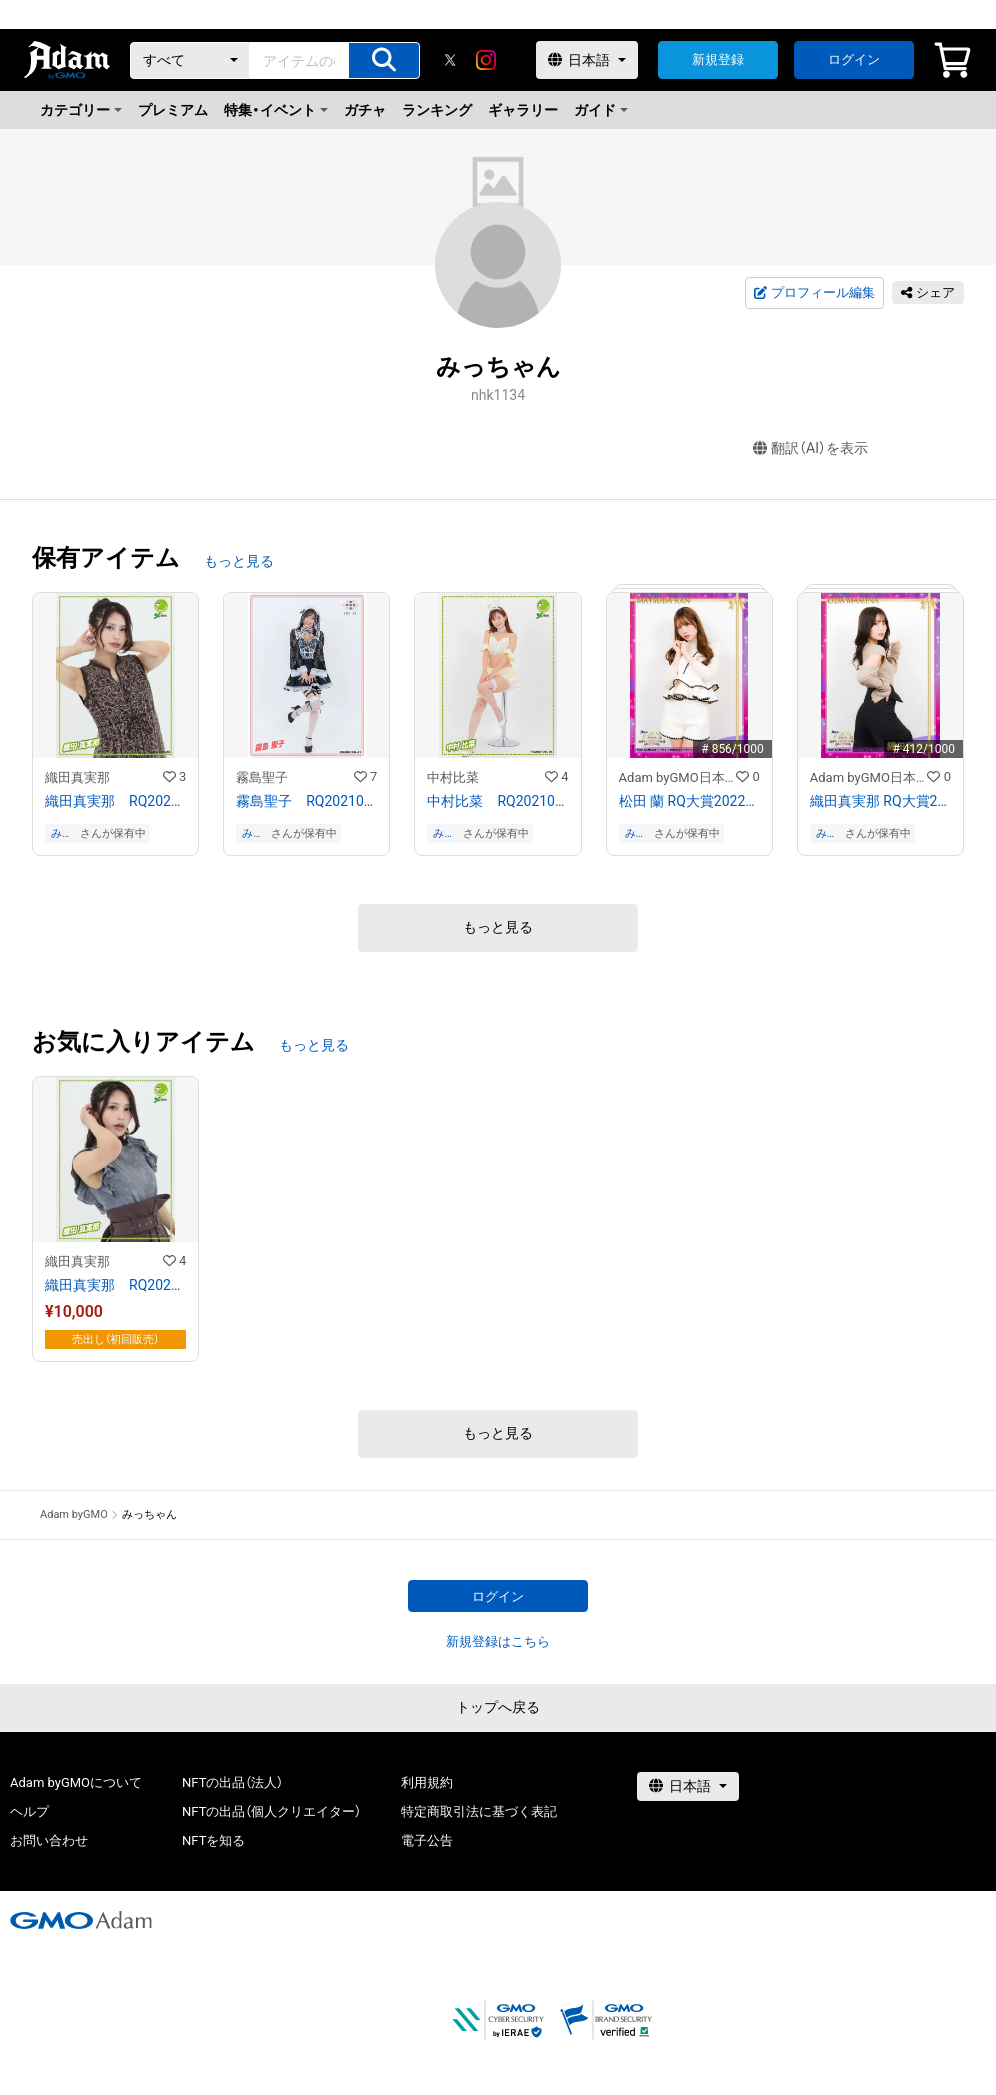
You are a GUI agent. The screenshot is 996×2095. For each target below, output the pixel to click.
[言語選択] (587, 60)
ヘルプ (29, 1811)
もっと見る (239, 561)
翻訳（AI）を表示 (810, 448)
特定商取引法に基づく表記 (479, 1811)
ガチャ (365, 110)
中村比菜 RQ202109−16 (497, 801)
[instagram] (486, 60)
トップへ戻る (498, 1707)
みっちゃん (62, 833)
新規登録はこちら (498, 1641)
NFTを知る (213, 1840)
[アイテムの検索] (384, 60)
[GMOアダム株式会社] (81, 1920)
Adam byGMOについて (76, 1782)
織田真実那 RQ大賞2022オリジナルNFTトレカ (880, 801)
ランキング (437, 110)
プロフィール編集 (814, 293)
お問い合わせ (49, 1840)
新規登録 (718, 59)
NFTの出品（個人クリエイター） (271, 1811)
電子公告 (427, 1840)
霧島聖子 (262, 777)
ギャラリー (523, 110)
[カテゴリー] (190, 60)
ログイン (854, 59)
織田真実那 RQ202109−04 (115, 1285)
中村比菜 (453, 777)
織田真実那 (77, 777)
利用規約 (427, 1782)
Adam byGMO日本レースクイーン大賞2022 (678, 777)
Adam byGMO (74, 1514)
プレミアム (173, 110)
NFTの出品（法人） (232, 1782)
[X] (450, 60)
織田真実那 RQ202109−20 (115, 801)
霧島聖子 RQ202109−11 (306, 801)
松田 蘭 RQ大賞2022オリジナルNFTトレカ (689, 801)
